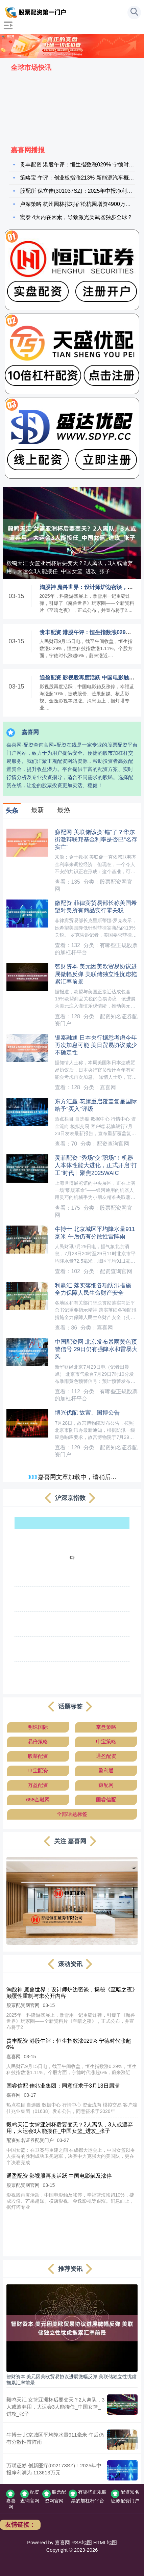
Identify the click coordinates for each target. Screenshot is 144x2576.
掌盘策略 (106, 1727)
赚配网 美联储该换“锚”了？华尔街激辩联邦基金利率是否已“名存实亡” (96, 839)
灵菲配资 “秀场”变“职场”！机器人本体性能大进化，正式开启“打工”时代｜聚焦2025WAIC (96, 1165)
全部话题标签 (72, 1814)
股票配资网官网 (54, 2496)
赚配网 (106, 1785)
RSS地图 (81, 2542)
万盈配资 (38, 1785)
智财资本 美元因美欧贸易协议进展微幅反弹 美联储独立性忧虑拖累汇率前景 (96, 974)
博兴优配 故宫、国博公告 (87, 1413)
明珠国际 (38, 1727)
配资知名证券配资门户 (125, 2496)
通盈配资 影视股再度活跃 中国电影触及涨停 (59, 2176)
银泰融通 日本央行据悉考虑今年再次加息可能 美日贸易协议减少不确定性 (96, 1045)
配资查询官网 (29, 2496)
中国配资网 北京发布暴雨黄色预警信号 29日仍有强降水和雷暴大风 (96, 1349)
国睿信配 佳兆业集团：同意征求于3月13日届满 (63, 2086)
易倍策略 (38, 1741)
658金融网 (38, 1799)
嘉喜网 (11, 2500)
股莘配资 (38, 1756)
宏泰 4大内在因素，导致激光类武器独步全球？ (76, 217)
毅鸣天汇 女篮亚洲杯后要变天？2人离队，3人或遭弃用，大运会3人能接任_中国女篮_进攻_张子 (69, 567)
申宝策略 (106, 1741)
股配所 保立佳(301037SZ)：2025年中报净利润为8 (80, 191)
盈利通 (106, 1770)
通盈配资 (106, 1756)
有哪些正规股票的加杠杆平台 (87, 2496)
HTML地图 (105, 2542)
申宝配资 (38, 1770)
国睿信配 (106, 1799)
